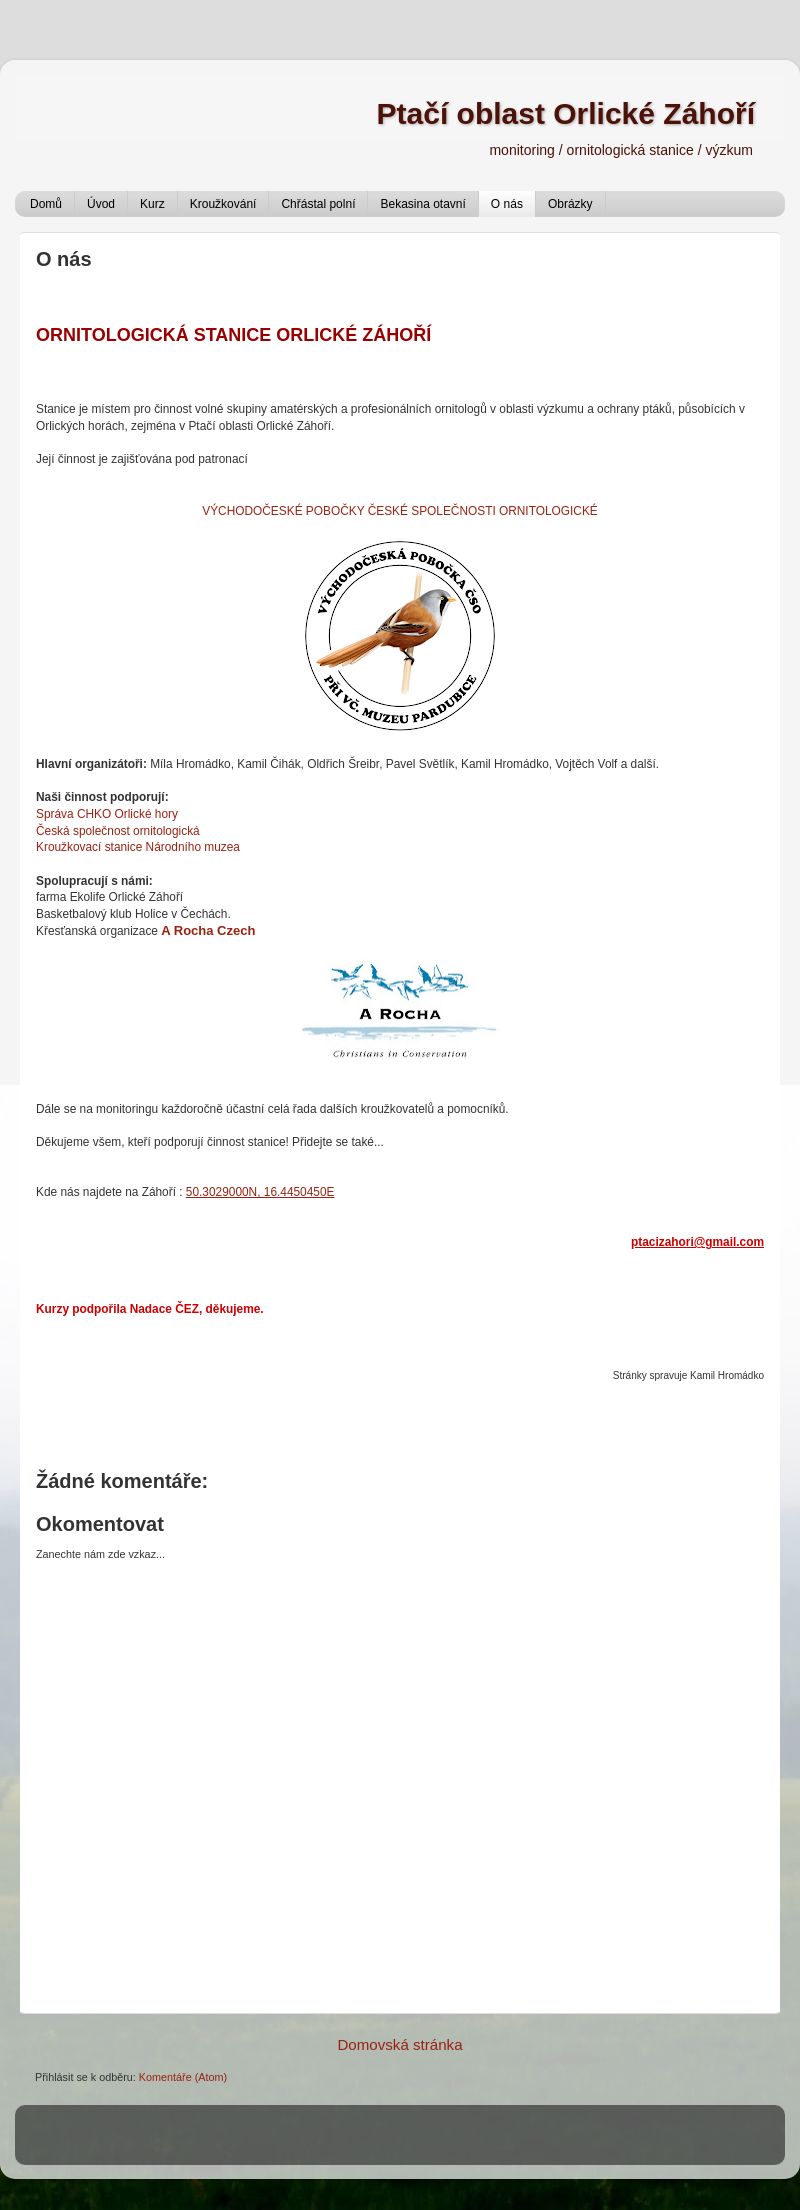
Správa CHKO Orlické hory (107, 814)
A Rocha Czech (208, 930)
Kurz (152, 204)
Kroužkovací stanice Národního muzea (138, 847)
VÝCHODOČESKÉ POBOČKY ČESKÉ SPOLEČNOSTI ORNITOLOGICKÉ (400, 511)
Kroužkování (223, 204)
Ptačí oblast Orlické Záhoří (566, 113)
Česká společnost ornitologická (118, 831)
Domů (46, 204)
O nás (507, 204)
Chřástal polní (318, 204)
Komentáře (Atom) (183, 2077)
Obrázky (570, 204)
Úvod (101, 204)
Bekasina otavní (422, 204)
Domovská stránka (399, 2044)
